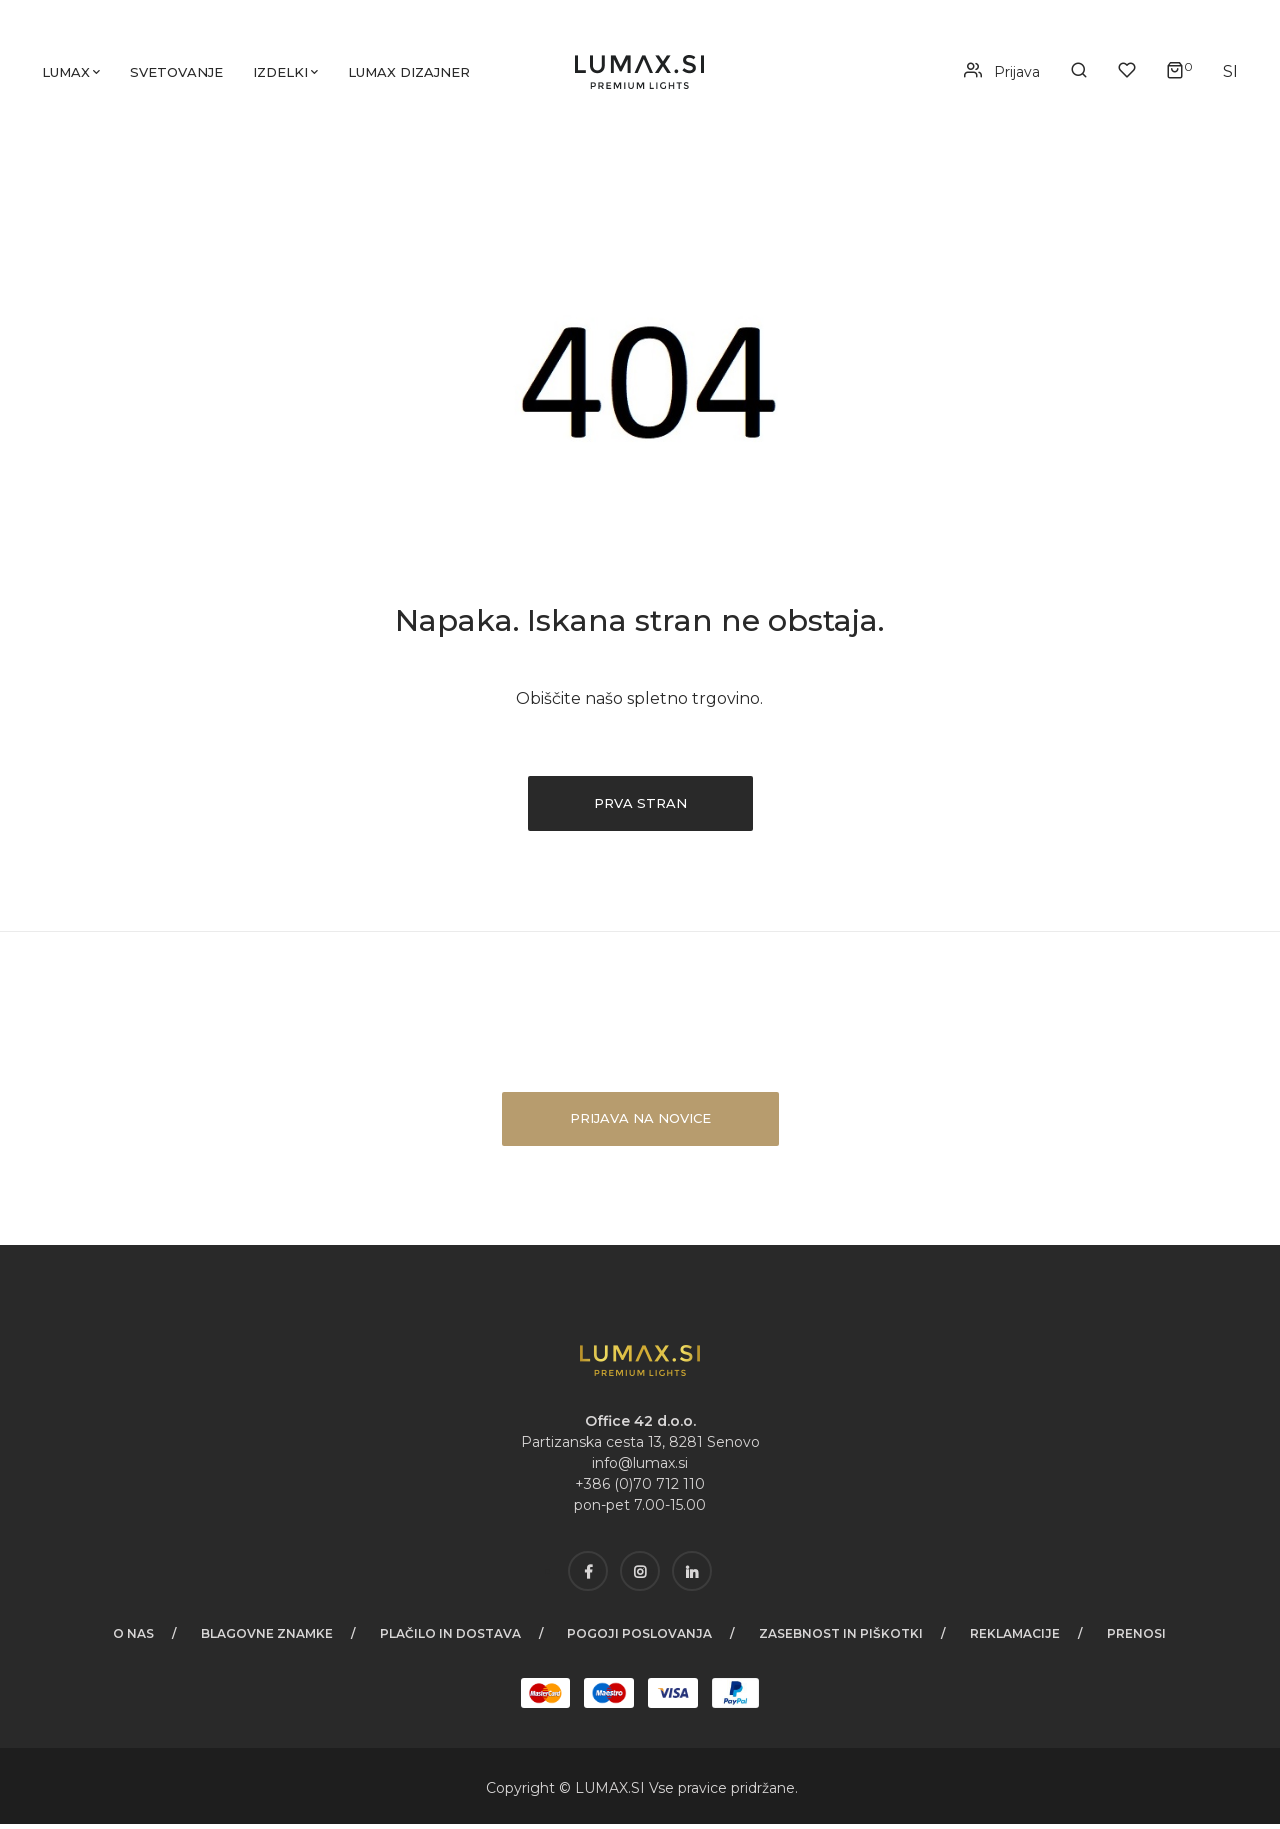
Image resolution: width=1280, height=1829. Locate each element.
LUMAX (601, 1793)
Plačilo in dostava (449, 1638)
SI (640, 1793)
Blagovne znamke (265, 1638)
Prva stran (639, 808)
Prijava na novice (640, 1123)
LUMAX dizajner (412, 75)
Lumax (69, 75)
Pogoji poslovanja (640, 1638)
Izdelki (283, 75)
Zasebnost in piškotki (843, 1638)
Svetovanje (179, 75)
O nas (130, 1638)
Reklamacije (1018, 1638)
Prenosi (1140, 1638)
